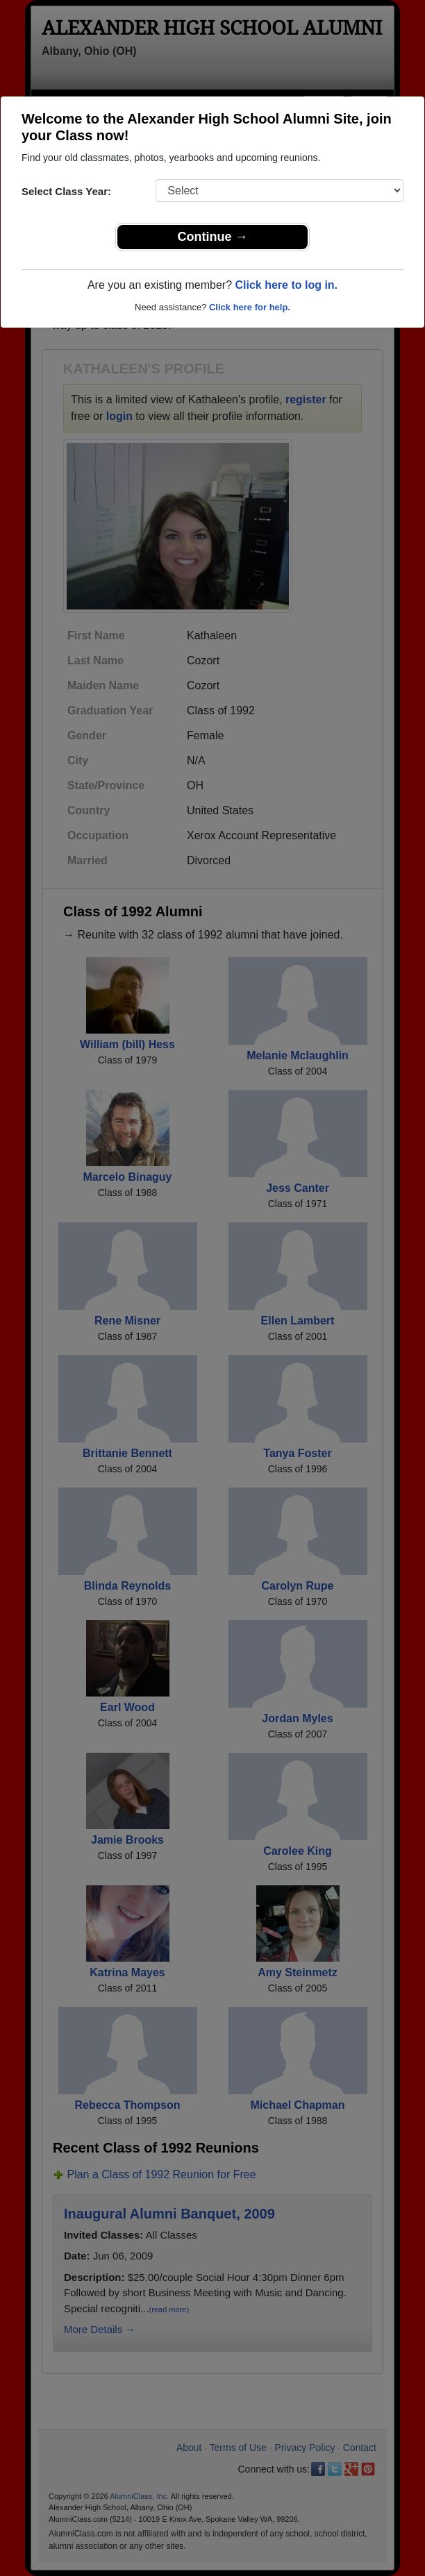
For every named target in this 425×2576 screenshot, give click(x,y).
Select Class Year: (66, 191)
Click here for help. (249, 307)
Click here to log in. (286, 285)
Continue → (213, 237)
